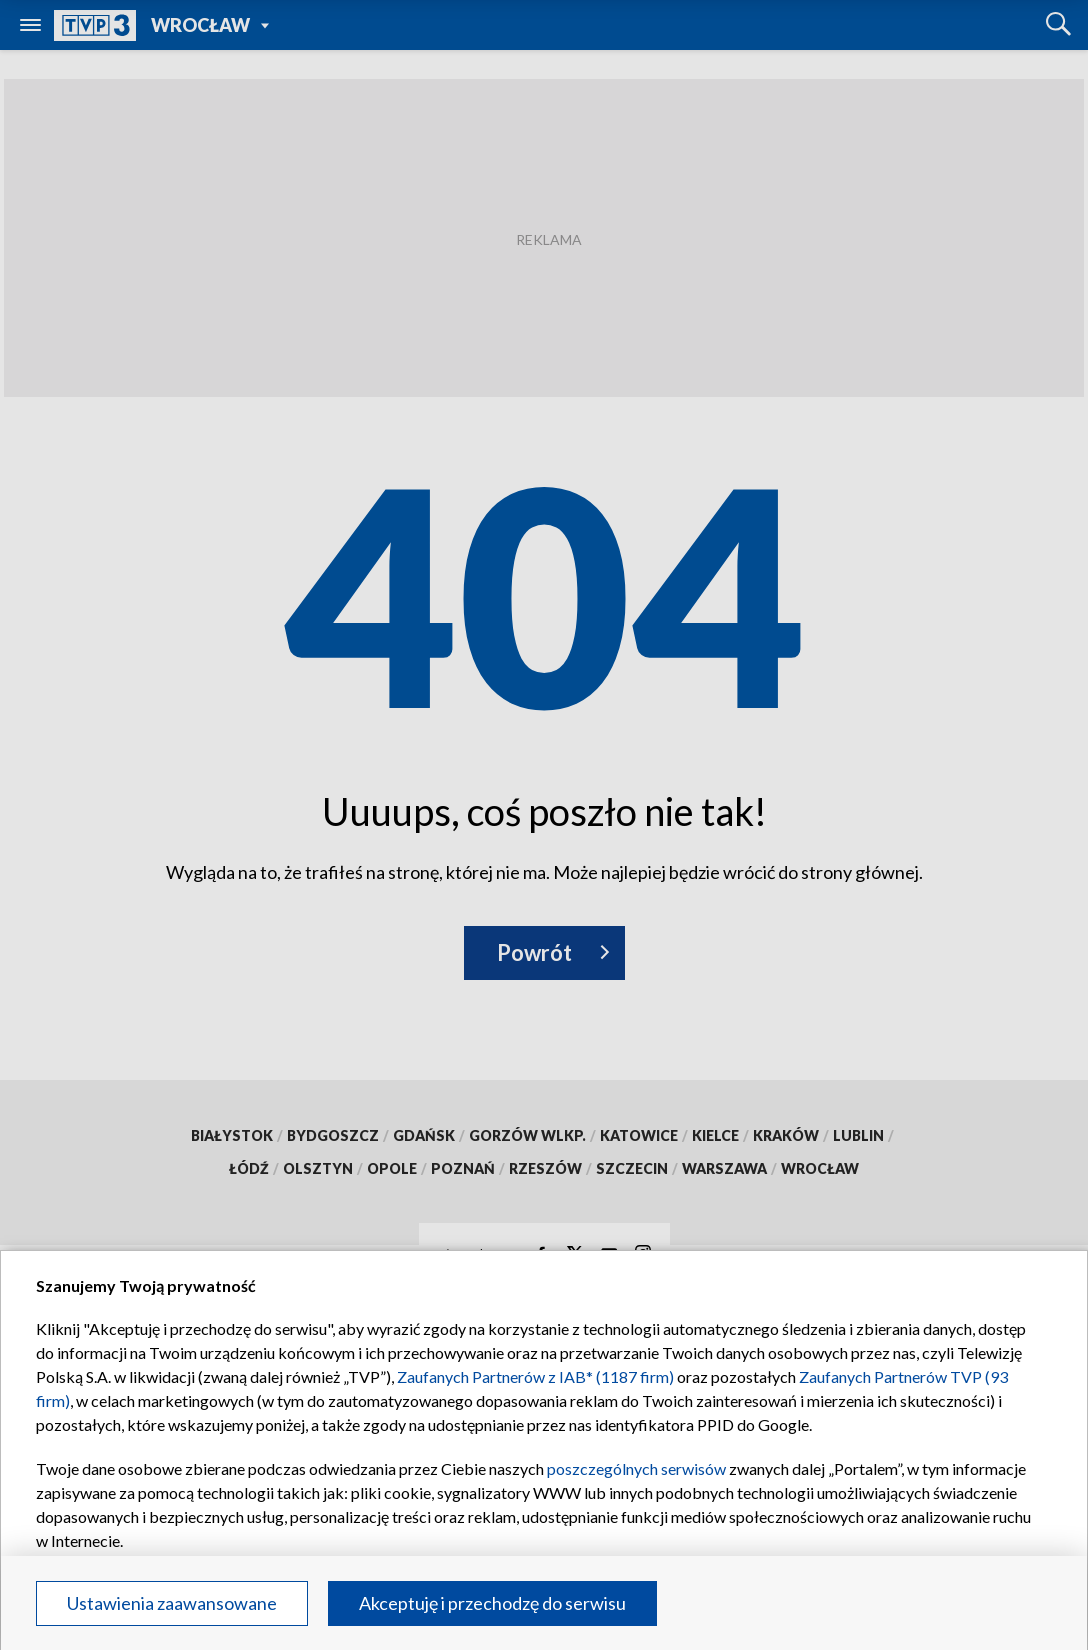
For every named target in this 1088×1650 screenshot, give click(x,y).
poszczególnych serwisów (636, 1468)
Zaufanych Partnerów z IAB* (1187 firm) (535, 1376)
